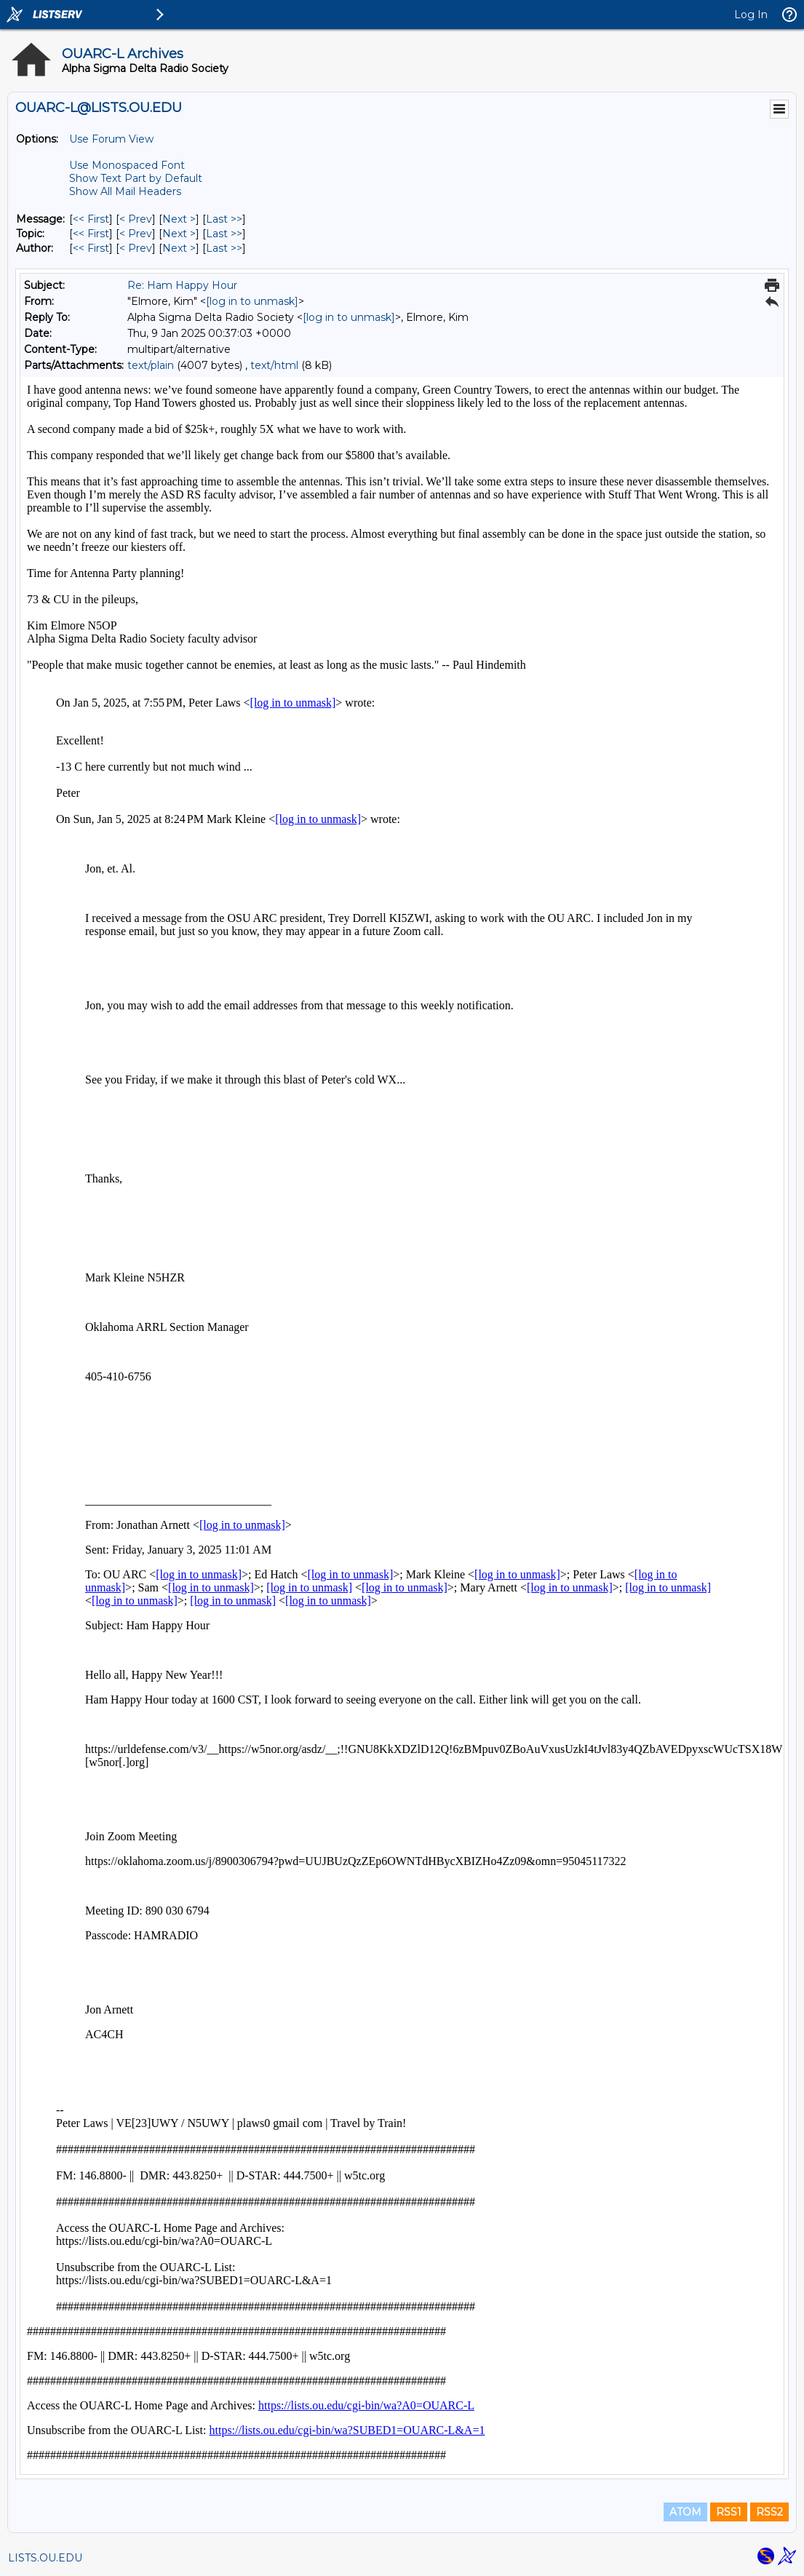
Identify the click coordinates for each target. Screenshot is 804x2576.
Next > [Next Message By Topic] (179, 233)
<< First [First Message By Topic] (91, 233)
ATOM (685, 2512)
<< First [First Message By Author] (91, 248)
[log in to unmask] (252, 301)
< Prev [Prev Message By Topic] (135, 233)
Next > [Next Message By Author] (179, 248)
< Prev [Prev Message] (135, 219)
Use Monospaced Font (127, 165)
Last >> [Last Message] (224, 219)
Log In (751, 14)
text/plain (150, 365)
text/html (274, 365)
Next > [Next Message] (179, 219)
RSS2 (769, 2512)
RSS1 (728, 2512)
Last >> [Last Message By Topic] (224, 233)
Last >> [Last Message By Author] (224, 248)
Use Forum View (111, 139)
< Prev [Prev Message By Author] (135, 248)
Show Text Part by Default (135, 178)
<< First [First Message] (91, 219)
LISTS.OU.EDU (45, 2557)
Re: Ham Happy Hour (182, 285)
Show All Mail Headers (125, 191)
